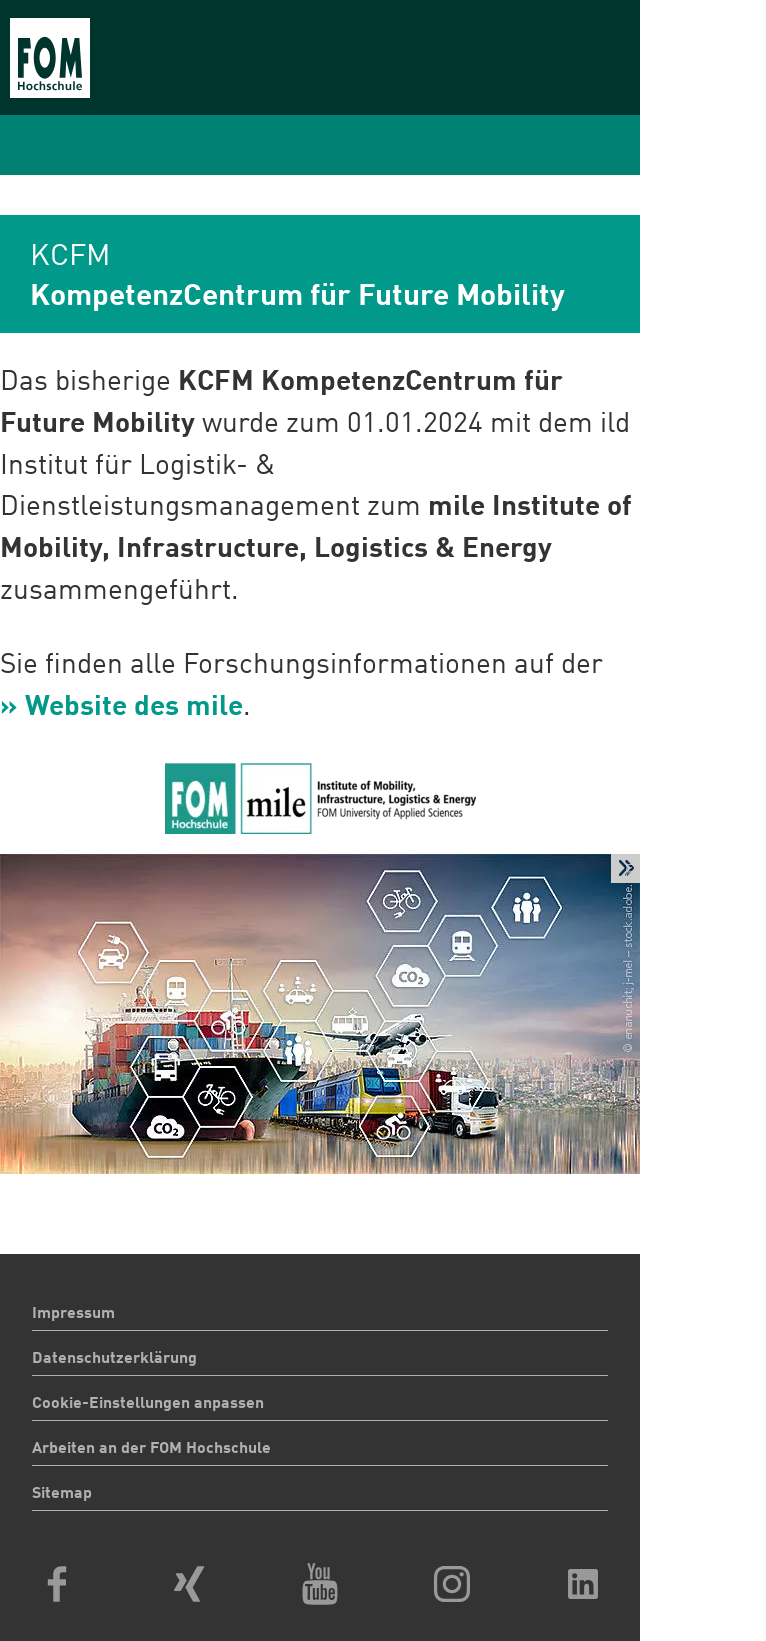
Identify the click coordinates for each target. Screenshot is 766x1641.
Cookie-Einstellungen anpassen (148, 1404)
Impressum (73, 1314)
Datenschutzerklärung (114, 1359)
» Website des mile (121, 708)
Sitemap (62, 1494)
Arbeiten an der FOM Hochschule (151, 1449)
